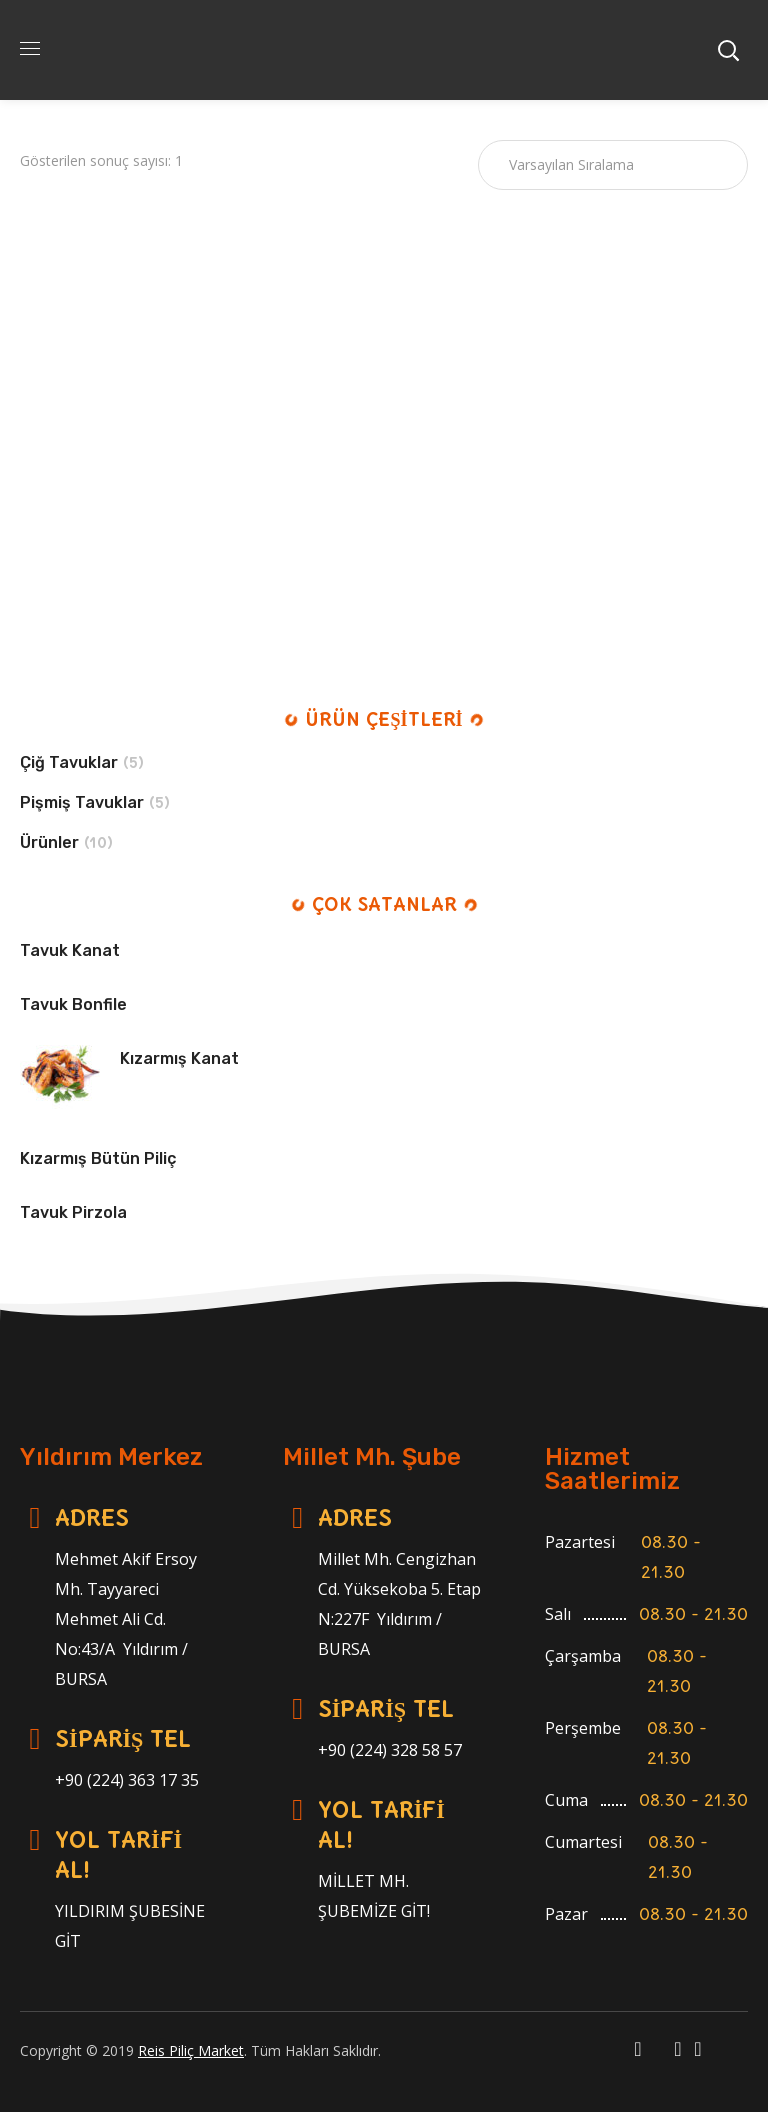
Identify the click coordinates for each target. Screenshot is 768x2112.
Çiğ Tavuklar (69, 762)
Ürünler (49, 842)
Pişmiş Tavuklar (82, 802)
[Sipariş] (613, 165)
